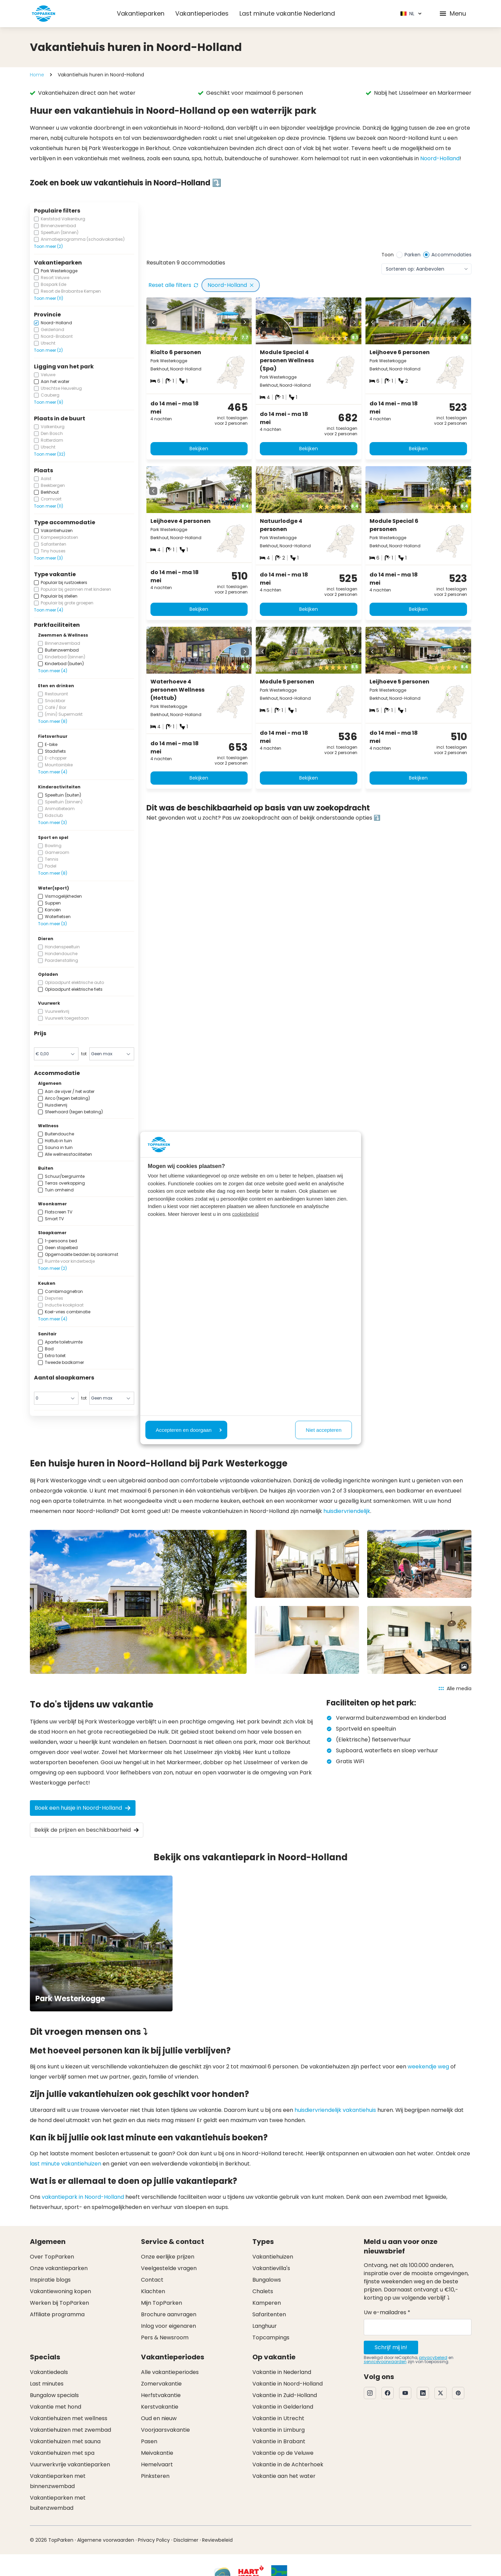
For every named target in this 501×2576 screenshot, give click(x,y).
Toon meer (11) (48, 298)
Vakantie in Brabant (278, 2441)
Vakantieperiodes (202, 13)
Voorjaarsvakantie (165, 2430)
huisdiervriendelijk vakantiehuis (335, 2110)
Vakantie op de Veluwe (283, 2453)
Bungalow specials (54, 2395)
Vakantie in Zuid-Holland (284, 2395)
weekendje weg (428, 2066)
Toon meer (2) (48, 246)
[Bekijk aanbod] (187, 227)
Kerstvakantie (159, 2407)
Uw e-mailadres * (387, 2312)
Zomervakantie (161, 2384)
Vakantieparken (140, 13)
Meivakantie (157, 2453)
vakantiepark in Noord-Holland (83, 2197)
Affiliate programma (57, 2314)
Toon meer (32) (49, 454)
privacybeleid (433, 2357)
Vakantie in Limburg (278, 2430)
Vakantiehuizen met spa (62, 2453)
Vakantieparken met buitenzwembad (58, 2503)
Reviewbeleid (217, 2540)
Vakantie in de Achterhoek (287, 2464)
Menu (452, 13)
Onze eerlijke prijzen (167, 2257)
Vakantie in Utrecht (278, 2418)
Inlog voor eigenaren (168, 2326)
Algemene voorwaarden (105, 2540)
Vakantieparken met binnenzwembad (58, 2481)
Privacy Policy (154, 2540)
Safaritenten (269, 2314)
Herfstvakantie (161, 2395)
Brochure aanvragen (168, 2314)
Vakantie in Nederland (281, 2372)
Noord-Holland (440, 158)
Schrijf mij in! (391, 2347)
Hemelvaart (157, 2464)
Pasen (149, 2441)
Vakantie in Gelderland (282, 2407)
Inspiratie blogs (50, 2280)
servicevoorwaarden (385, 2361)
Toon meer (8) (52, 721)
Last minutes (47, 2384)
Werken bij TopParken (59, 2303)
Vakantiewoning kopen (60, 2291)
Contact (152, 2280)
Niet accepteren (323, 1429)
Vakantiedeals (49, 2372)
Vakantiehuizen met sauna (65, 2441)
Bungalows (266, 2280)
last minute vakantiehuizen (65, 2164)
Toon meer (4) (48, 610)
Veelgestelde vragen (169, 2268)
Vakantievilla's (271, 2268)
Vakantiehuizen (272, 2257)
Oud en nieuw (159, 2418)
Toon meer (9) (48, 402)
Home (37, 74)
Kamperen (266, 2303)
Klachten (153, 2291)
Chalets (262, 2291)
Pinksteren (155, 2476)
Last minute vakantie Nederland (287, 13)
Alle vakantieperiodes (170, 2372)
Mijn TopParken (161, 2303)
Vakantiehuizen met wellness (68, 2418)
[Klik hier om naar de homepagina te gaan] (43, 13)
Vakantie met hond (55, 2407)
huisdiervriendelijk (346, 1511)
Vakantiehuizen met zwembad (70, 2430)
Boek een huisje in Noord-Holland (83, 1808)
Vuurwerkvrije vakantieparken (70, 2464)
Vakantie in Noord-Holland (287, 2384)
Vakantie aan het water (284, 2476)
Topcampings (270, 2337)
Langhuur (264, 2326)
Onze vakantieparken (59, 2268)
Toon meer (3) (48, 558)
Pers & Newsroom (165, 2337)
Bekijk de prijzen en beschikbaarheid (86, 1830)
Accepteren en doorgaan (189, 1429)
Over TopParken (52, 2257)
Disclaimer (186, 2540)
